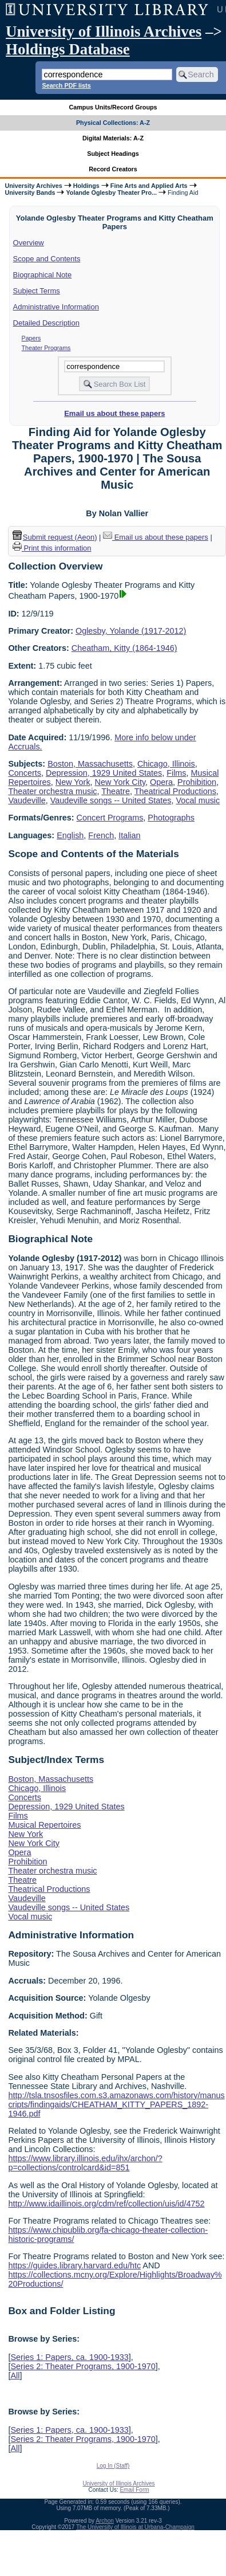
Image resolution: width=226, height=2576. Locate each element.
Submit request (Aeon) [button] (55, 537)
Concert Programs (110, 817)
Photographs (171, 817)
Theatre (115, 791)
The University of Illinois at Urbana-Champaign (135, 2527)
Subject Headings (113, 153)
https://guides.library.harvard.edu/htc (74, 2265)
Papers (31, 338)
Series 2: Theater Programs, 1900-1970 (82, 2366)
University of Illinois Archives (103, 31)
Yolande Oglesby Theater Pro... (111, 192)
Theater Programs (46, 347)
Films (176, 772)
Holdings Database (68, 49)
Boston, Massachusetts (90, 763)
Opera (161, 782)
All (14, 2375)
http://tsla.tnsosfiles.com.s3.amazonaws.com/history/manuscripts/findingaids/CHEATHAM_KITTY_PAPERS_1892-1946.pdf (116, 2104)
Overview (28, 242)
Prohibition (196, 782)
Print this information (52, 548)
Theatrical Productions (175, 791)
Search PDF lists (66, 85)
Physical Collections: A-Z (113, 122)
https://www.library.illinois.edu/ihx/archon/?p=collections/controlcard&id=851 (85, 2163)
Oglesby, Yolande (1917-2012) (131, 630)
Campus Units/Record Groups (113, 107)
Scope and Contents (47, 258)
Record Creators (113, 169)
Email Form (134, 2490)
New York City (120, 782)
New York (72, 782)
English (70, 835)
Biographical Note (42, 274)
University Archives (33, 185)
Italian (129, 835)
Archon (105, 2521)
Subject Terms (36, 290)
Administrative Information (56, 307)
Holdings (86, 185)
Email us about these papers (114, 413)
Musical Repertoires (44, 1824)
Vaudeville (26, 800)
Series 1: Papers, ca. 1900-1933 (69, 2357)
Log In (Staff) (113, 2466)
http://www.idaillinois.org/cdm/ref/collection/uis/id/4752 (106, 2203)
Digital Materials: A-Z (113, 138)
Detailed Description (46, 323)
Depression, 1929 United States (104, 772)
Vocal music (198, 800)
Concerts (24, 772)
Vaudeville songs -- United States (111, 800)
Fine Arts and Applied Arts (149, 185)
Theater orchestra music (52, 791)
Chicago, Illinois (166, 763)
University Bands (30, 192)
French (101, 835)
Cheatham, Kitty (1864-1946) (124, 648)
